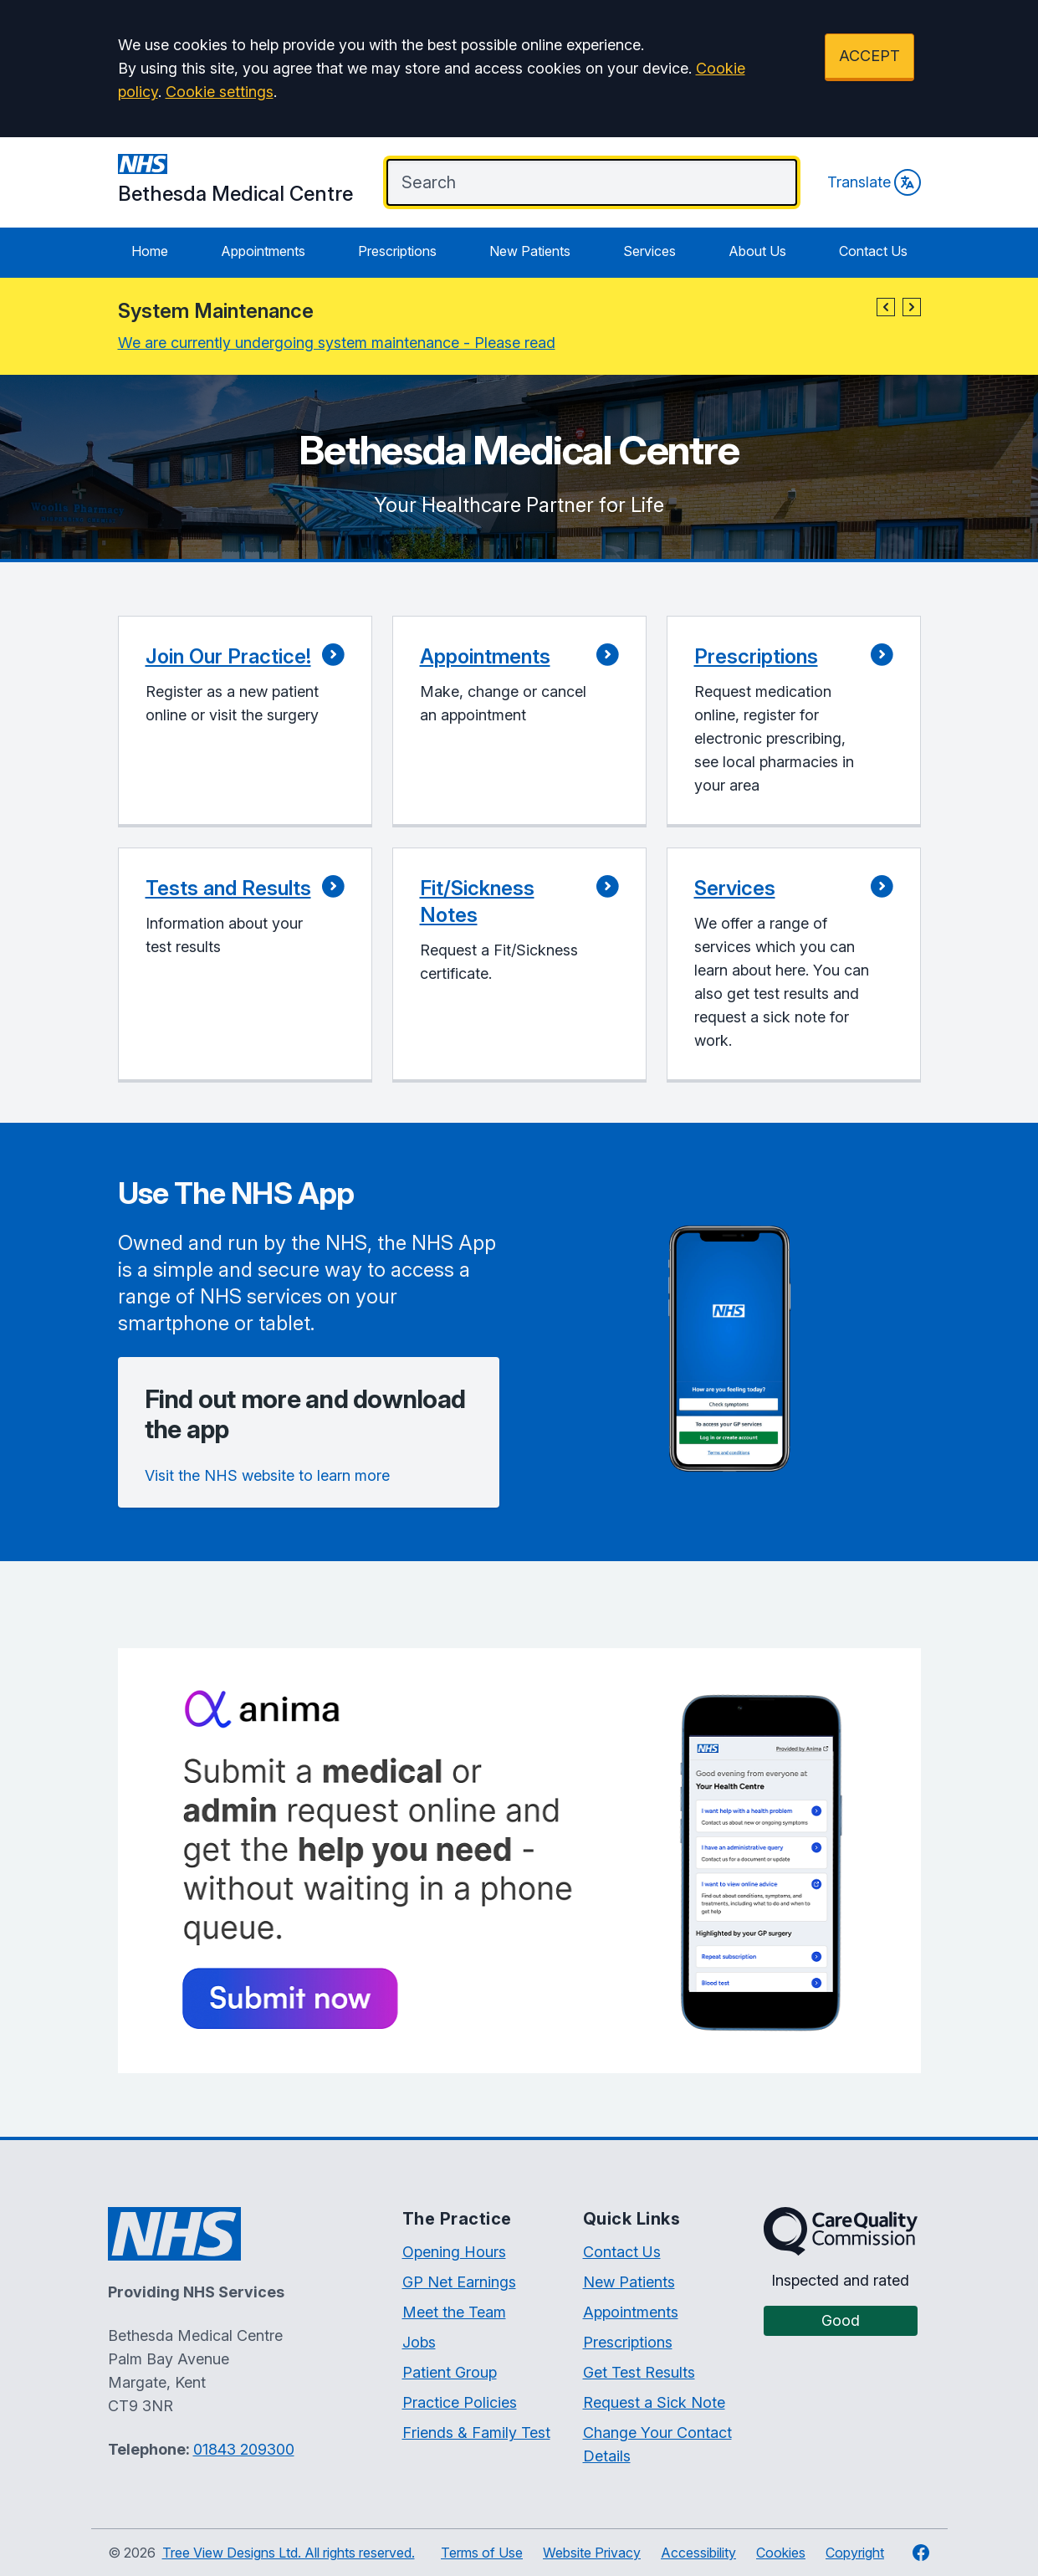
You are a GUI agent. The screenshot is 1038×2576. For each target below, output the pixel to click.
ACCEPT (869, 55)
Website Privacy (592, 2552)
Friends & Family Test (476, 2432)
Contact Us (873, 251)
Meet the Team (454, 2312)
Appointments (263, 251)
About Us (757, 251)
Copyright (855, 2552)
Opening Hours (454, 2252)
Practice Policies (459, 2402)
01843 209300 (243, 2449)
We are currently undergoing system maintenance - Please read (336, 342)
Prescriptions (397, 251)
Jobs (419, 2342)
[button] (886, 307)
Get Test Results (639, 2372)
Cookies (780, 2552)
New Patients (529, 251)
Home (149, 251)
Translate (874, 182)
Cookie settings (220, 91)
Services (649, 251)
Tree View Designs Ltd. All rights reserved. (288, 2552)
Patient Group (449, 2372)
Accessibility (698, 2552)
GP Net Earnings (459, 2282)
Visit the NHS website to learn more (267, 1475)
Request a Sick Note (654, 2402)
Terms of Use (482, 2552)
